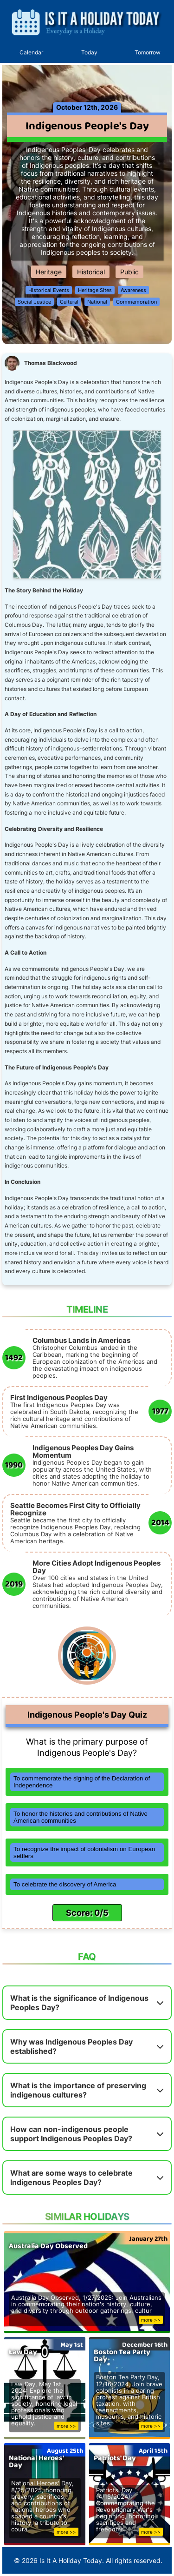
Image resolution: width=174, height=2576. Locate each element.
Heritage (49, 272)
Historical (91, 272)
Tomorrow (148, 52)
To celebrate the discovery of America (64, 1884)
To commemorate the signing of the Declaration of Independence (81, 1782)
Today (89, 52)
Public (129, 272)
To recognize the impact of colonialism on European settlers (84, 1852)
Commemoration (136, 302)
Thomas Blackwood (50, 362)
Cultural (69, 302)
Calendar (31, 52)
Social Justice (34, 302)
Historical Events (48, 290)
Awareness (133, 290)
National (97, 302)
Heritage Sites (95, 290)
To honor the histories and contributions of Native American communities (80, 1817)
